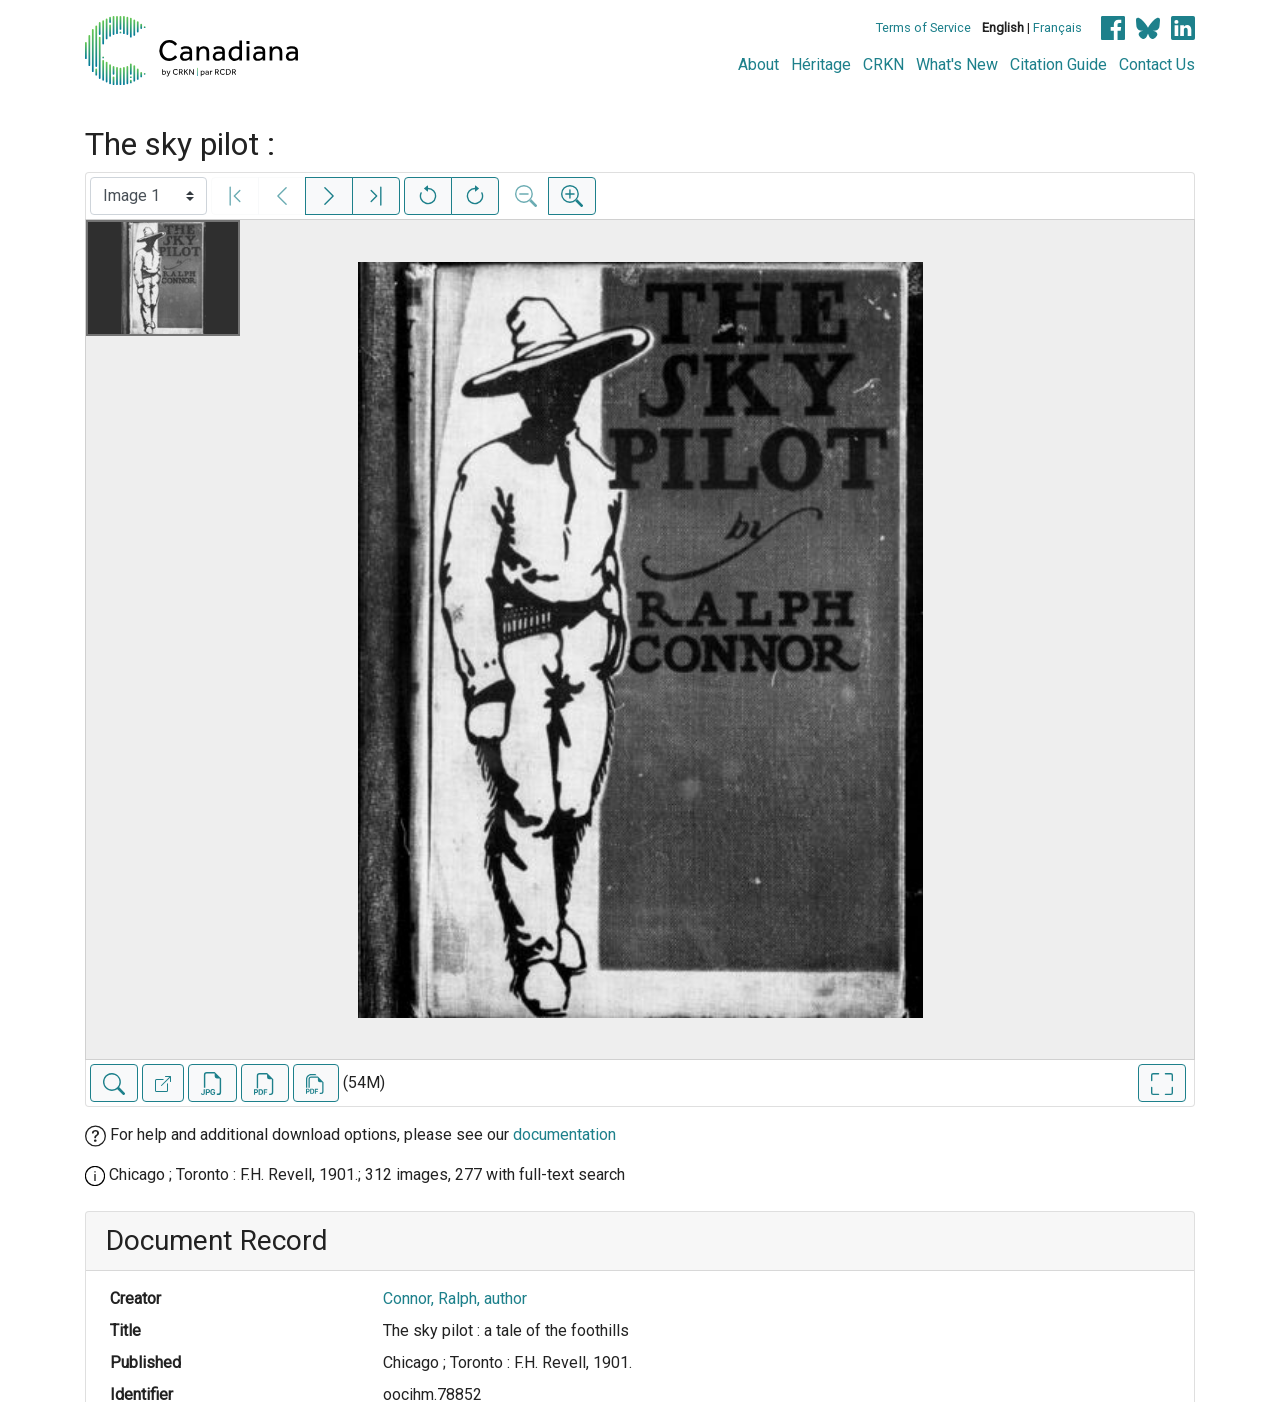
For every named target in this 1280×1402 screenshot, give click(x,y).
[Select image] (148, 196)
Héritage (821, 64)
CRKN (883, 64)
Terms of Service (923, 27)
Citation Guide (1058, 64)
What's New (957, 64)
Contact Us (1157, 64)
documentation (564, 1134)
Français (1057, 27)
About (758, 64)
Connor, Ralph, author (455, 1298)
